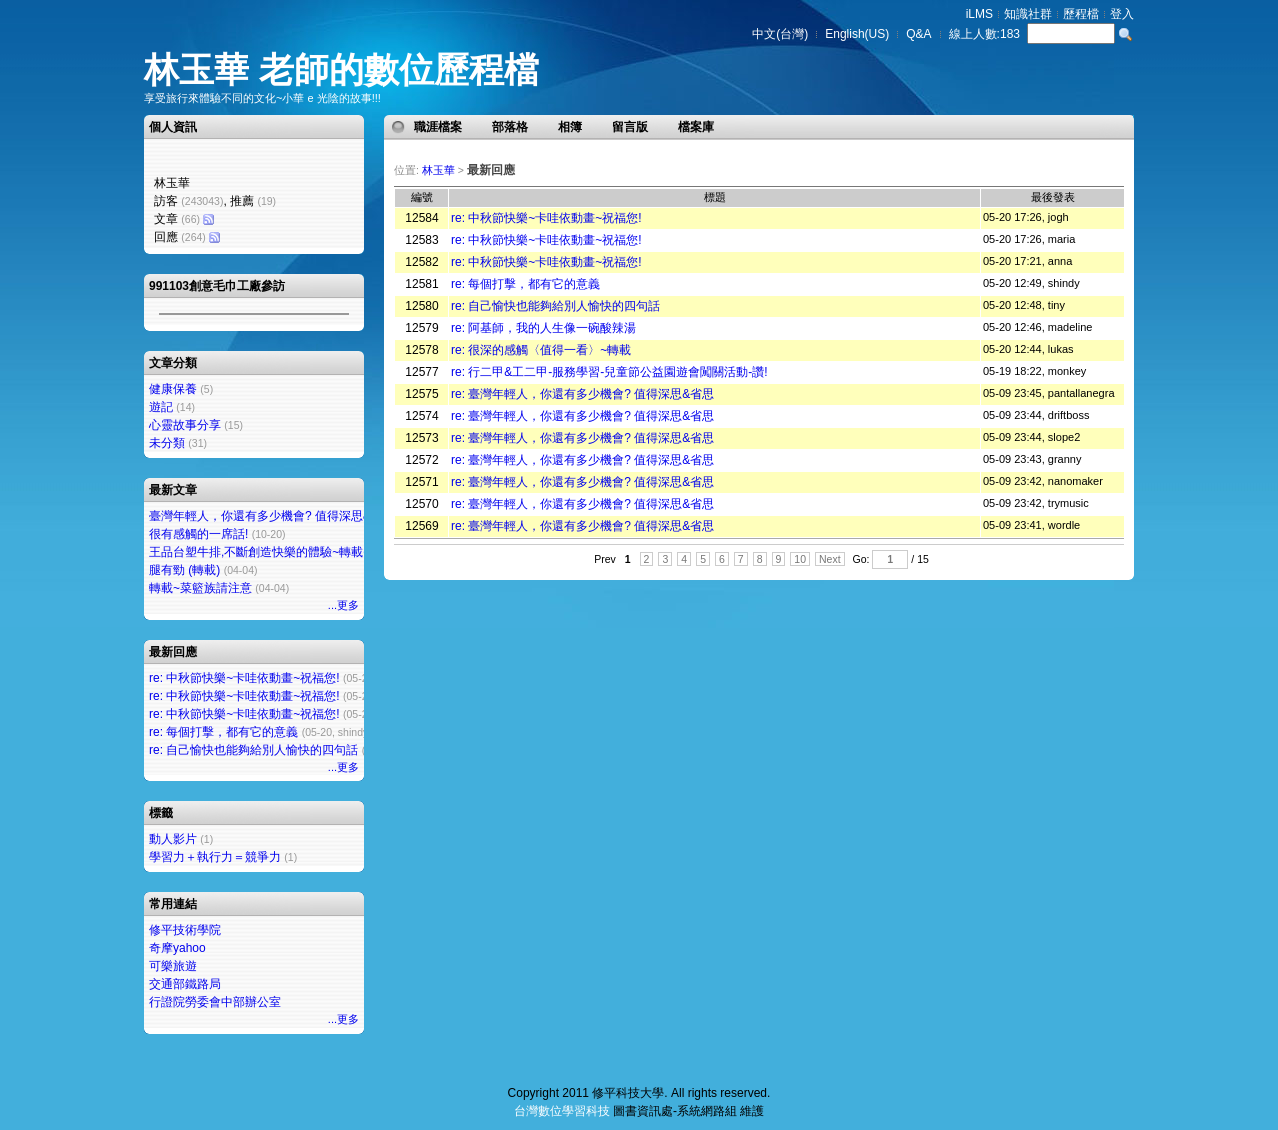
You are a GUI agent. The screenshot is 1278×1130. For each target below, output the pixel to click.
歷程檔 (1081, 14)
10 (800, 559)
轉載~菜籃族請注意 (200, 588)
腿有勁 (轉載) (184, 570)
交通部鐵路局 (185, 984)
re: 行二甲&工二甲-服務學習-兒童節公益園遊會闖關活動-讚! (609, 372)
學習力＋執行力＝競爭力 (215, 857)
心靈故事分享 (185, 425)
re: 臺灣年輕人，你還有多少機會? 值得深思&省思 (582, 394)
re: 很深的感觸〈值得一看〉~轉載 (541, 350)
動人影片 (173, 839)
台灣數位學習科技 (562, 1111)
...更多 (343, 605)
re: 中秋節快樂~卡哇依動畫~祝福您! (244, 678)
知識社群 (1028, 14)
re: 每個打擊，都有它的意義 (223, 732)
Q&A (918, 34)
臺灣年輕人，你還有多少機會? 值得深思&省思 (272, 516)
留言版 (630, 127)
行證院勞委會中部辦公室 (215, 1002)
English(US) (857, 34)
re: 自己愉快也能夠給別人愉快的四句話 (253, 750)
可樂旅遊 (173, 966)
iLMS (979, 14)
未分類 (167, 443)
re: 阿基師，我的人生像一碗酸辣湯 (543, 328)
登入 (1122, 14)
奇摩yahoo (177, 948)
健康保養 (173, 389)
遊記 (161, 407)
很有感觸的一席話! (198, 534)
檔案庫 (696, 127)
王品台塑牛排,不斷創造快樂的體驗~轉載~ (259, 552)
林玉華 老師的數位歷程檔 (341, 69)
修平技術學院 (185, 930)
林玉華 (438, 170)
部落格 (510, 127)
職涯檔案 (438, 127)
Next (830, 559)
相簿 (570, 127)
